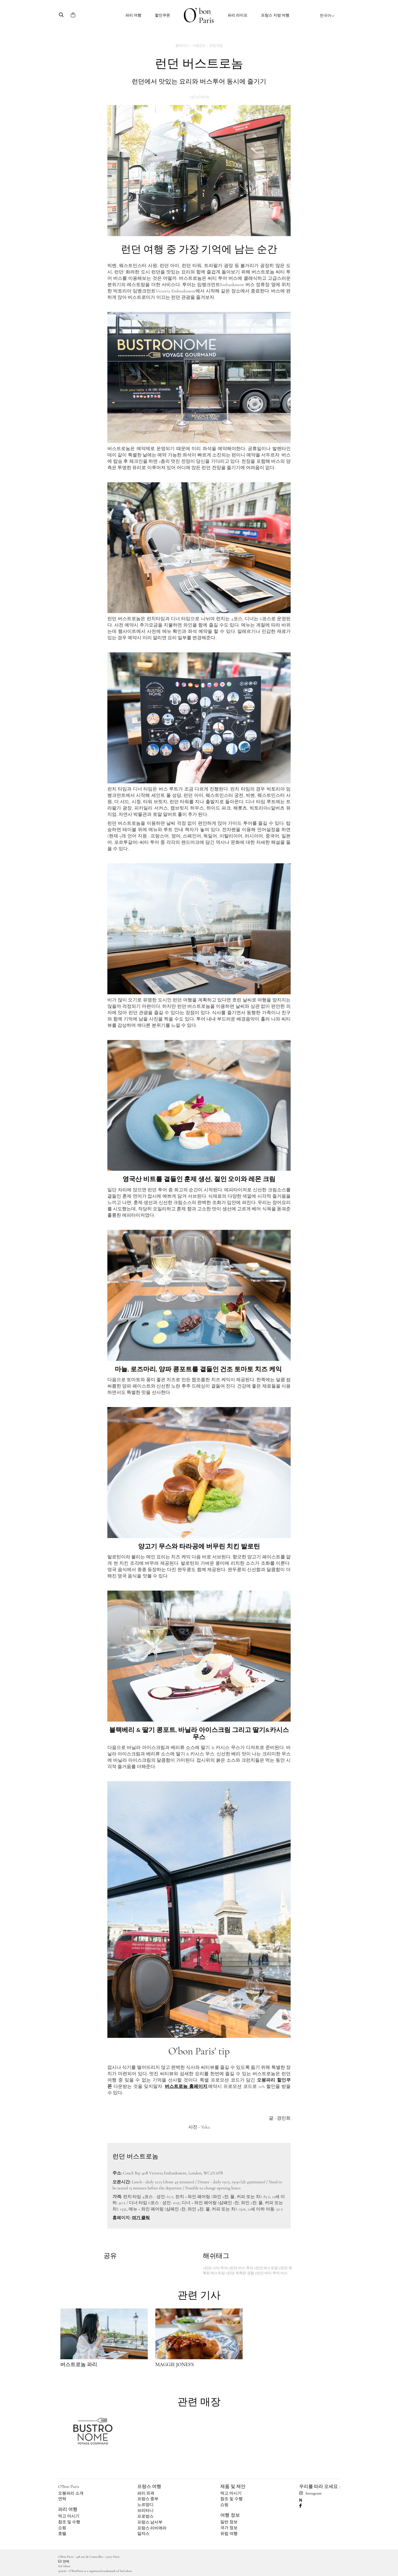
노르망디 (145, 2504)
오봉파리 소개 (71, 2493)
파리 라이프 (238, 15)
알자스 (143, 2533)
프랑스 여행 (149, 2486)
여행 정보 (230, 2515)
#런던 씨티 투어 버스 (271, 2273)
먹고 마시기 (68, 2516)
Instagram (310, 2493)
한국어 (327, 15)
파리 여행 (133, 15)
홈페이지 (182, 46)
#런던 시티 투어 (215, 2268)
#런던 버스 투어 (240, 2268)
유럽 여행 (229, 2533)
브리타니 (145, 2510)
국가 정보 (229, 2527)
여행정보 (199, 46)
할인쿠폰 (162, 15)
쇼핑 (62, 2527)
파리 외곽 (146, 2493)
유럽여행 (216, 46)
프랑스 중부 (148, 2498)
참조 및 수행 (69, 2521)
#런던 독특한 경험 (240, 2273)
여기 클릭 (141, 2217)
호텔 (62, 2533)
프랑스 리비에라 (152, 2528)
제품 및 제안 (232, 2486)
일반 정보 (229, 2521)
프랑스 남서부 (150, 2522)
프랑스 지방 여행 (275, 15)
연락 (62, 2498)
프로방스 (145, 2516)
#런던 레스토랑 (266, 2268)
